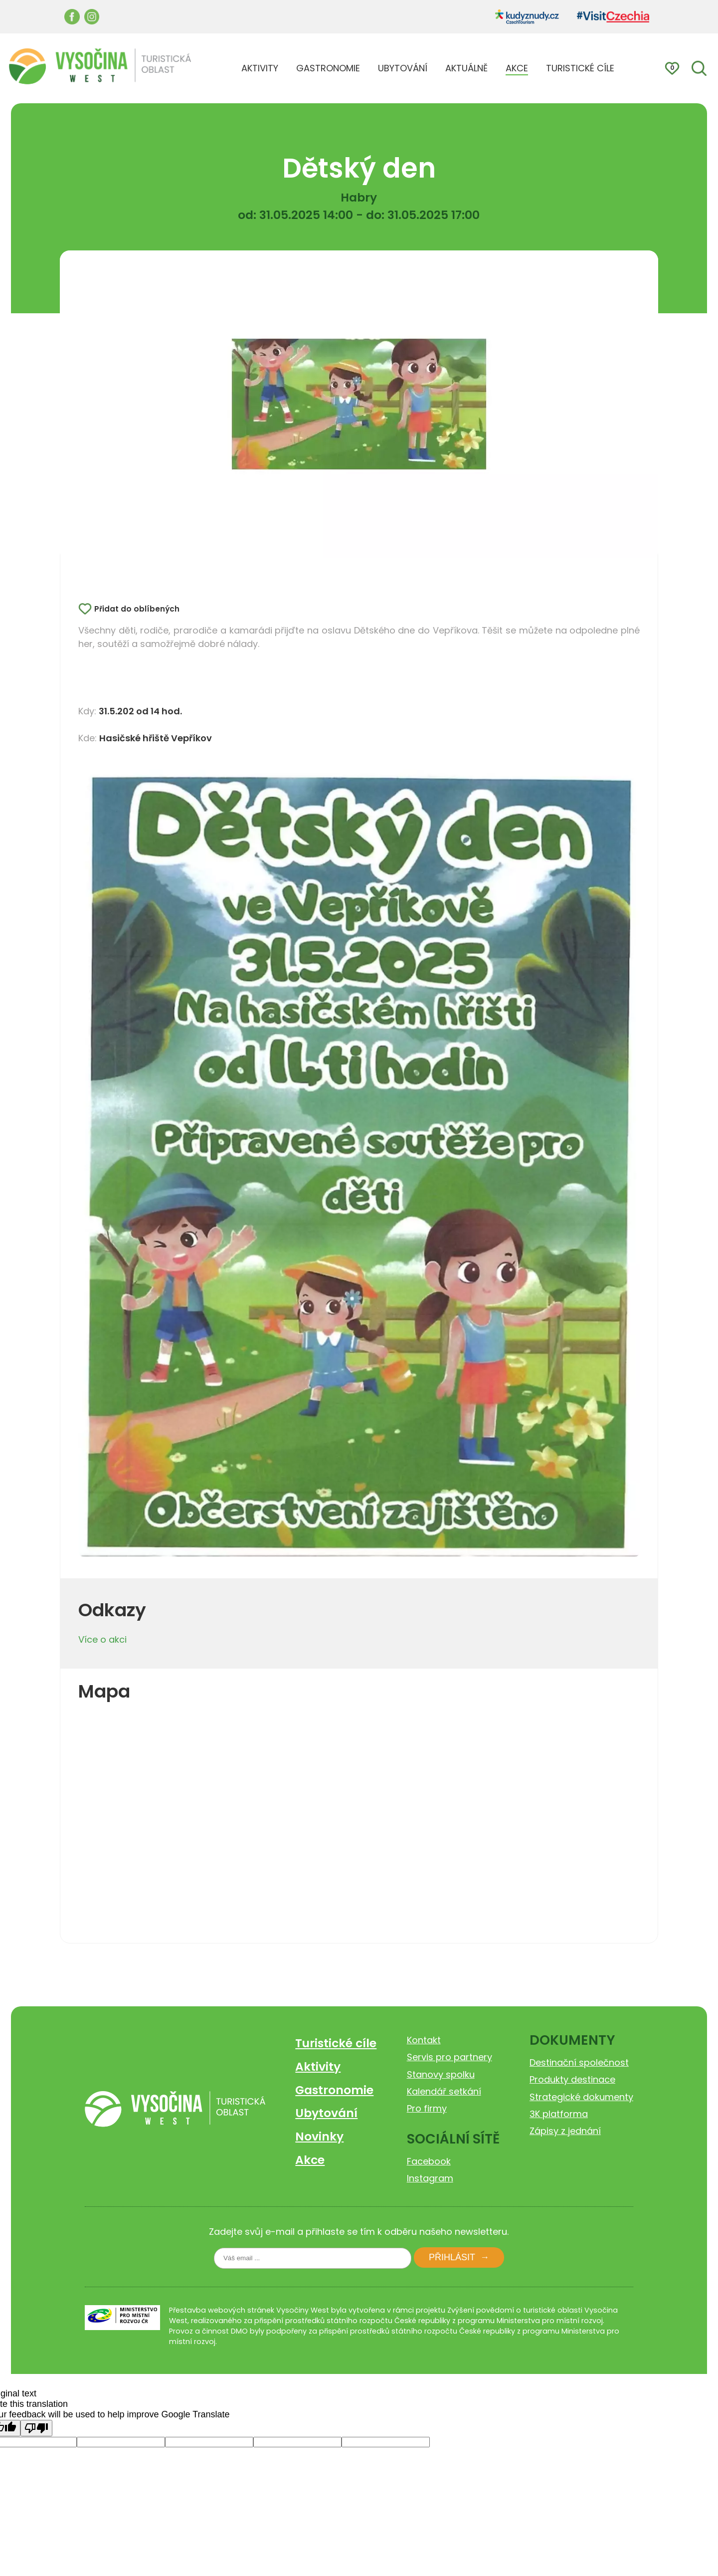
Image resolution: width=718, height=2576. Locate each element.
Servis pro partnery (449, 2057)
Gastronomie (334, 2090)
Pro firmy (427, 2108)
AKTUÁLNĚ (466, 68)
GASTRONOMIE (328, 68)
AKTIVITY (259, 68)
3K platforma (559, 2114)
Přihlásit (452, 2257)
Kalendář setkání (444, 2091)
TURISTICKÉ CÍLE (580, 68)
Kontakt (424, 2040)
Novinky (319, 2136)
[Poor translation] (36, 2428)
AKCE (517, 68)
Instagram (430, 2178)
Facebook (429, 2161)
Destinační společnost (579, 2062)
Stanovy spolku (441, 2074)
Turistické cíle (335, 2043)
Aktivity (318, 2066)
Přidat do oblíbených (137, 609)
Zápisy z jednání (565, 2131)
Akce (310, 2159)
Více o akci (102, 1639)
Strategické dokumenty (581, 2097)
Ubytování (326, 2113)
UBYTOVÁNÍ (402, 68)
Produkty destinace (572, 2079)
